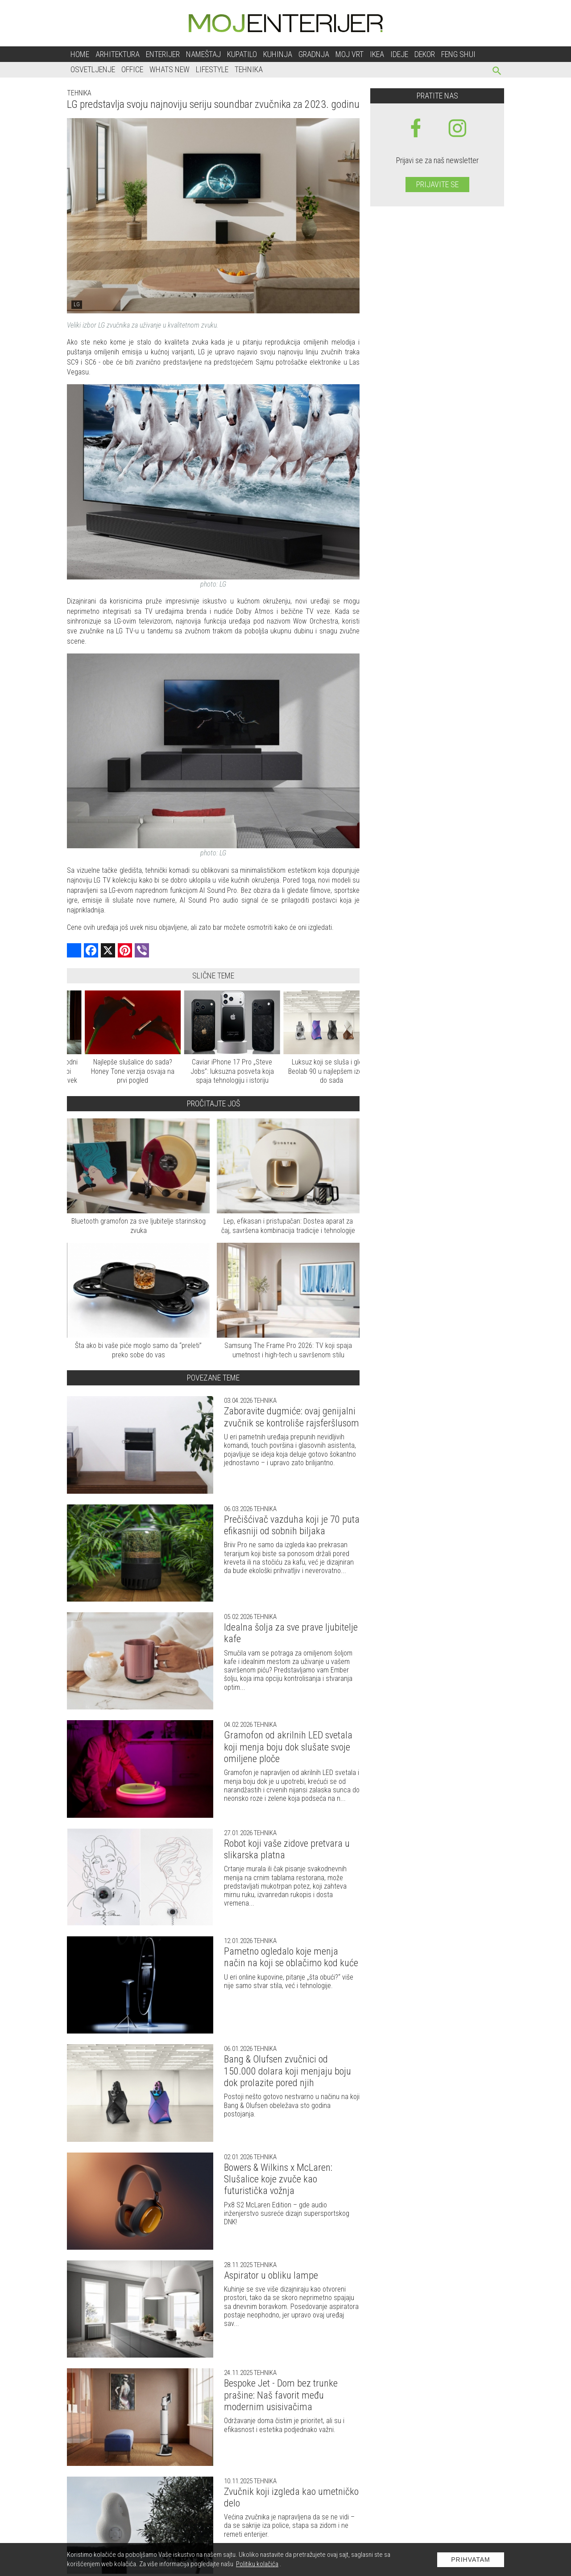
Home (79, 54)
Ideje (399, 54)
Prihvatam (470, 2559)
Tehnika (249, 69)
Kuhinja (277, 54)
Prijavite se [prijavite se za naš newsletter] (437, 184)
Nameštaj (203, 54)
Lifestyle (212, 69)
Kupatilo (242, 54)
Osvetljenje (92, 69)
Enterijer (163, 54)
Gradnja (313, 54)
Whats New (169, 69)
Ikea (377, 54)
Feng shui (458, 54)
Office (132, 69)
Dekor (424, 54)
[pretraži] (497, 72)
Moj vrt (349, 54)
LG (77, 304)
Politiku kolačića (257, 2564)
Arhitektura (117, 54)
